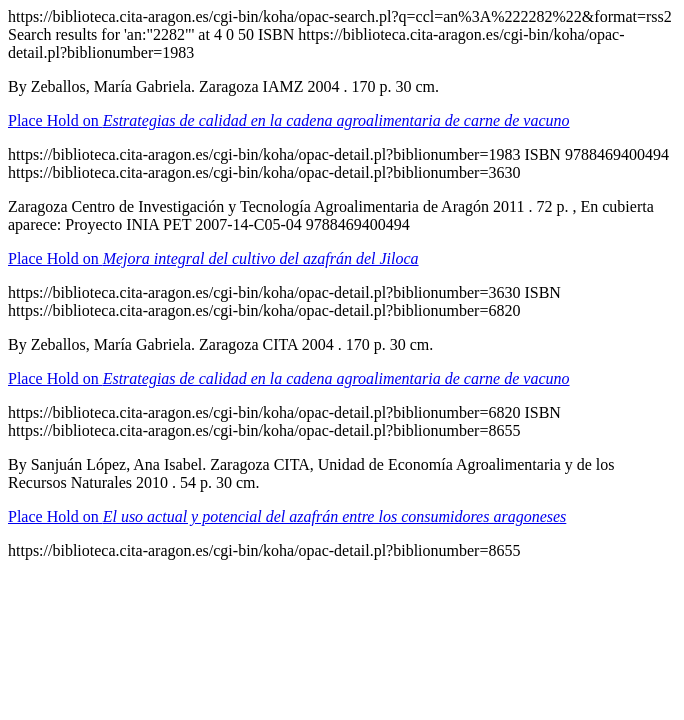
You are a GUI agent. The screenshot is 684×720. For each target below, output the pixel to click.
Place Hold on (289, 120)
